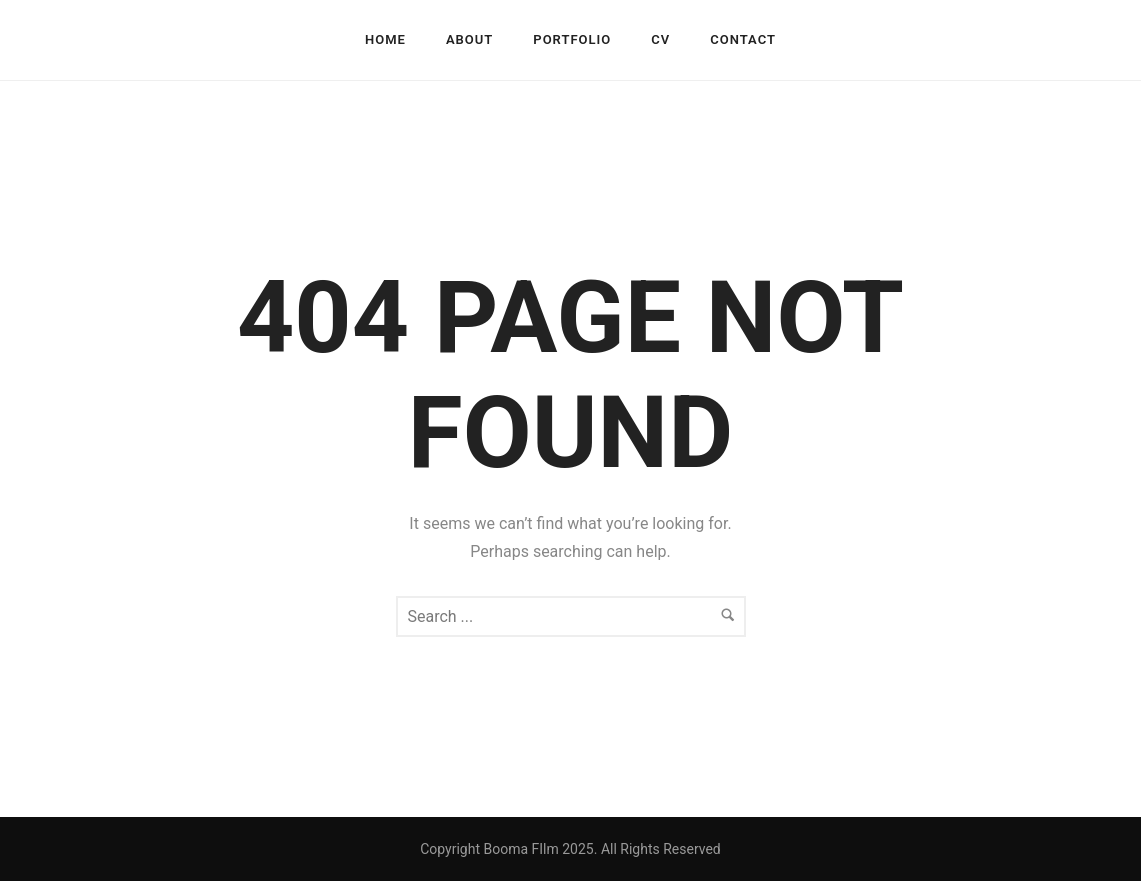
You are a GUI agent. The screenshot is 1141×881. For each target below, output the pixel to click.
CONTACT (743, 39)
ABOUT (469, 39)
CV (660, 39)
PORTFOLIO (572, 39)
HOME (385, 39)
